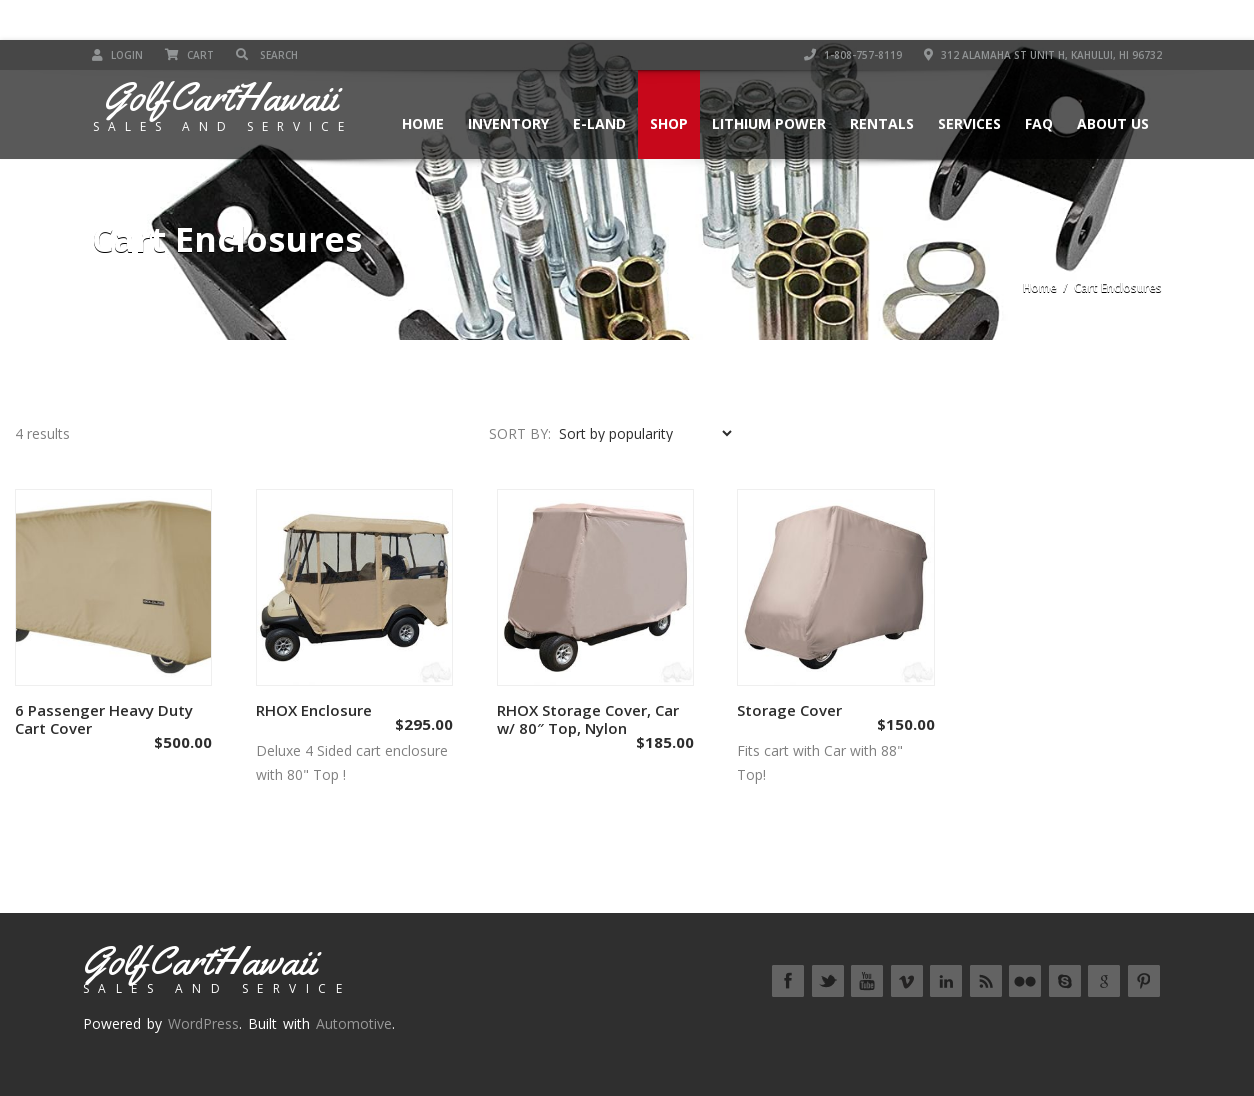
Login (117, 55)
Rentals (882, 123)
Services (969, 123)
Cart (189, 55)
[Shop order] (645, 433)
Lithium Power (769, 123)
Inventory (508, 123)
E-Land (599, 123)
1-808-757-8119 (853, 55)
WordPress (203, 1023)
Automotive (354, 1023)
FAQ (1039, 123)
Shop (669, 123)
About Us (1113, 123)
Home (423, 123)
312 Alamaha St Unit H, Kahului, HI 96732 (1043, 55)
